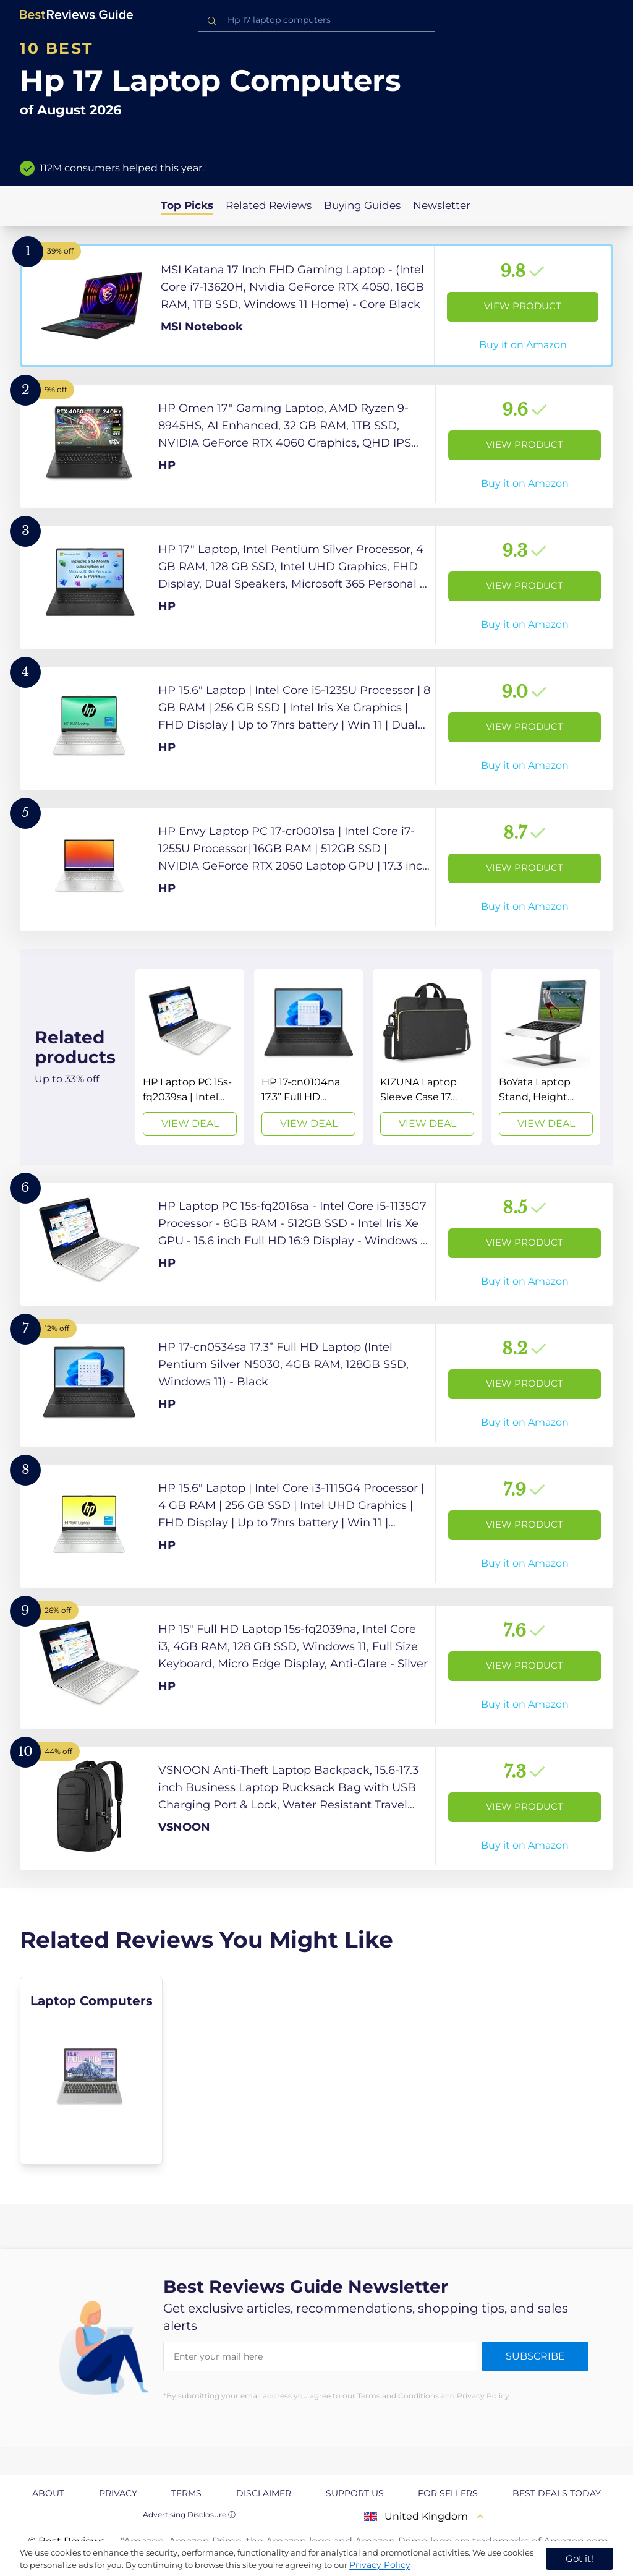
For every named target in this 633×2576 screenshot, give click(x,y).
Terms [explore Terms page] (186, 2493)
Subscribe (535, 2356)
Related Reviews (269, 205)
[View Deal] (189, 1057)
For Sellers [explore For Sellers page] (448, 2493)
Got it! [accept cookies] (579, 2558)
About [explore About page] (48, 2493)
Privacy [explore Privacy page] (118, 2493)
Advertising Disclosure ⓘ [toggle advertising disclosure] (189, 2514)
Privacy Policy (379, 2564)
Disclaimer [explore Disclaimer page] (263, 2493)
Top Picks (187, 205)
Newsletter (441, 205)
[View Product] (316, 305)
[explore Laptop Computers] (91, 2071)
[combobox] (316, 20)
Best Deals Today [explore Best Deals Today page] (556, 2493)
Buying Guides (362, 205)
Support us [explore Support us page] (355, 2493)
